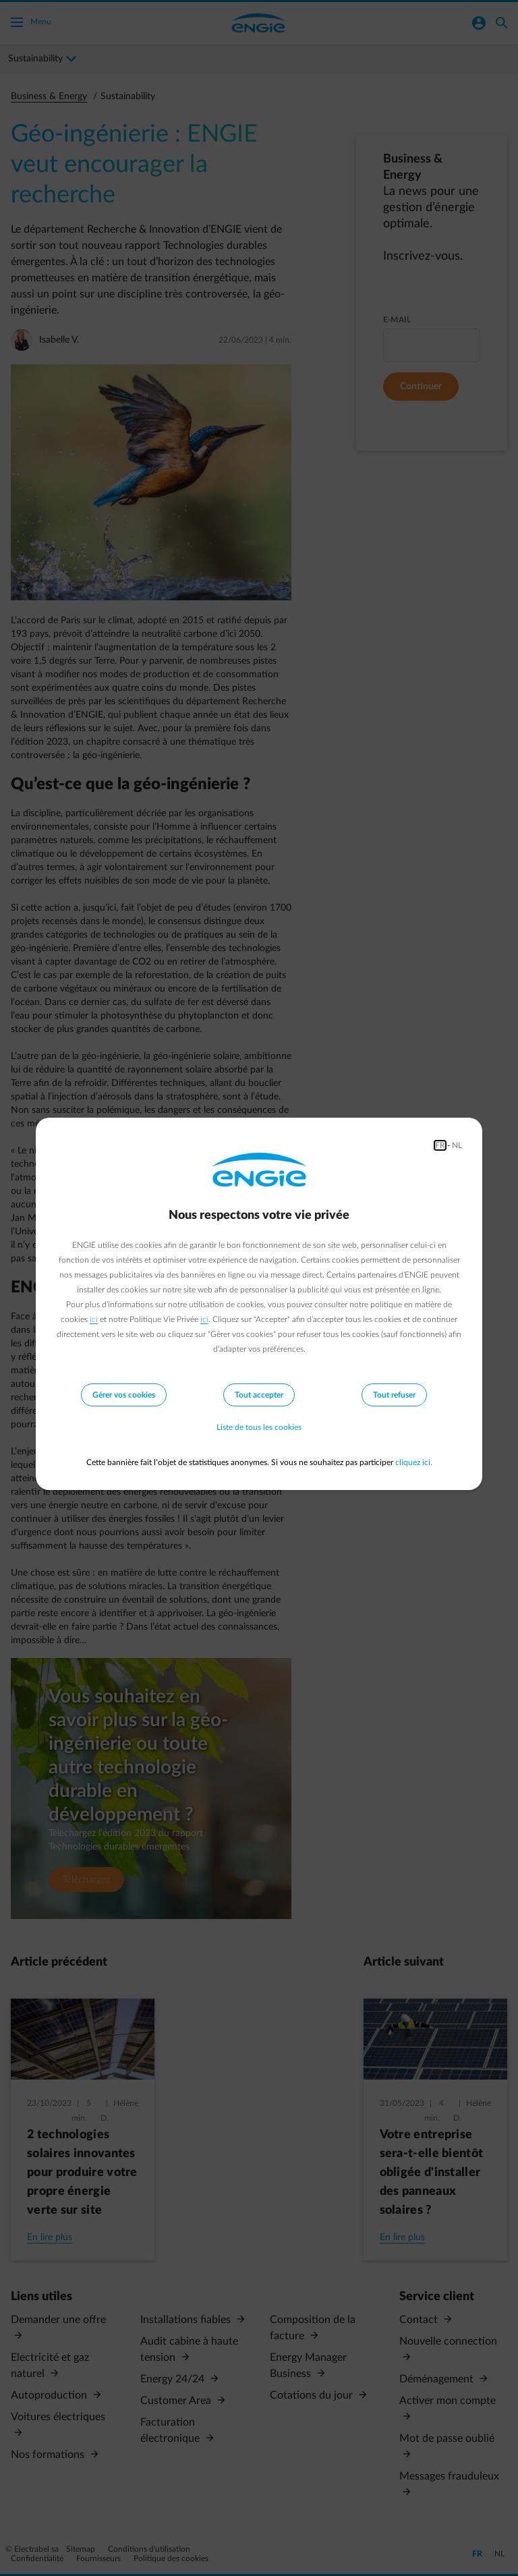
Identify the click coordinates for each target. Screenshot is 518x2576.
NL (457, 1145)
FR (440, 1145)
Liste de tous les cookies (259, 1427)
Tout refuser (394, 1395)
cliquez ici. (413, 1462)
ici (94, 1319)
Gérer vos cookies (123, 1395)
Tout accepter (259, 1395)
